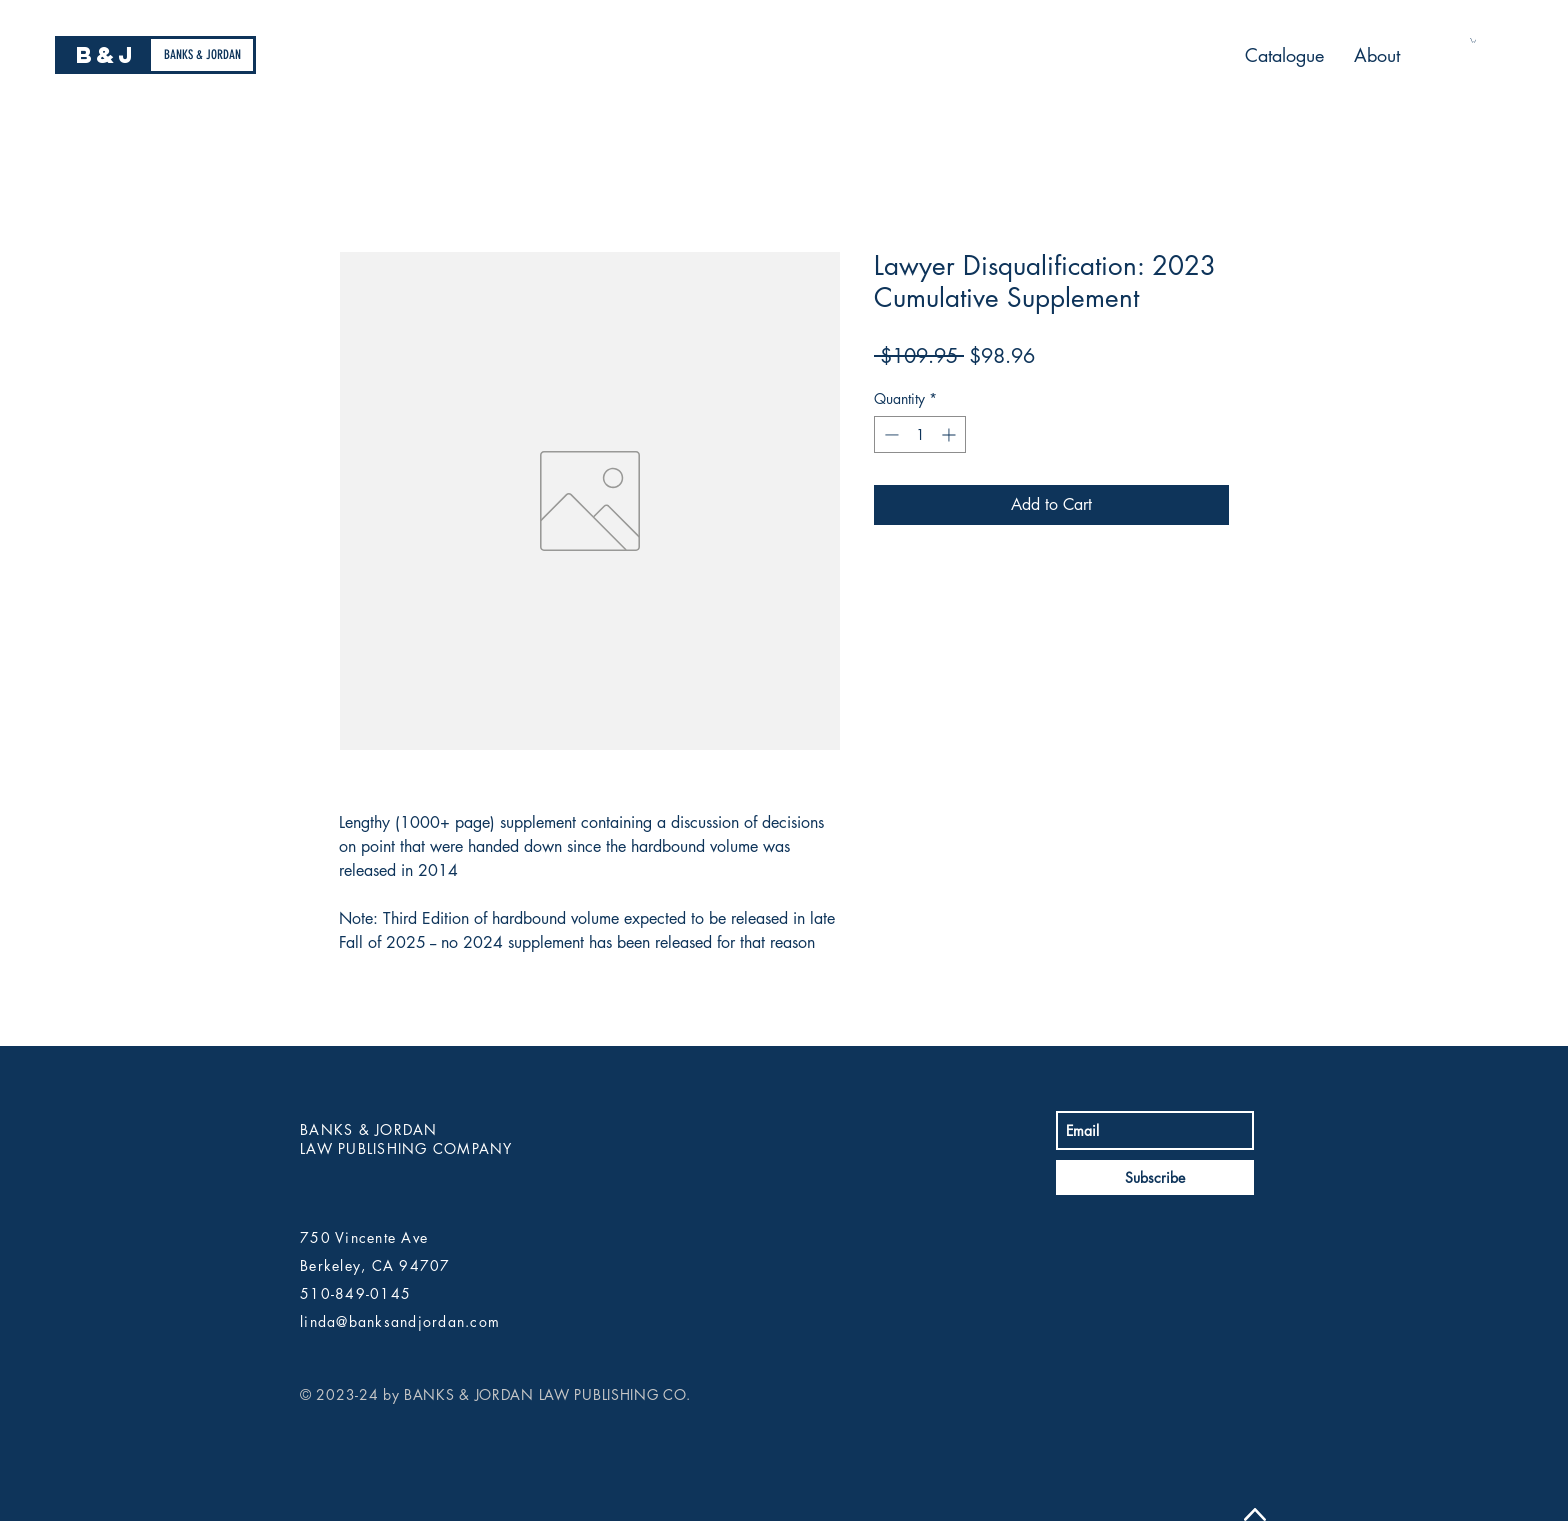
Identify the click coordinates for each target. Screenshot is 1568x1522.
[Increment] (950, 434)
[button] (1473, 40)
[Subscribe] (1155, 1177)
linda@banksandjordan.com (400, 1321)
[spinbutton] (920, 434)
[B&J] (106, 55)
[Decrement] (889, 434)
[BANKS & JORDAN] (202, 55)
